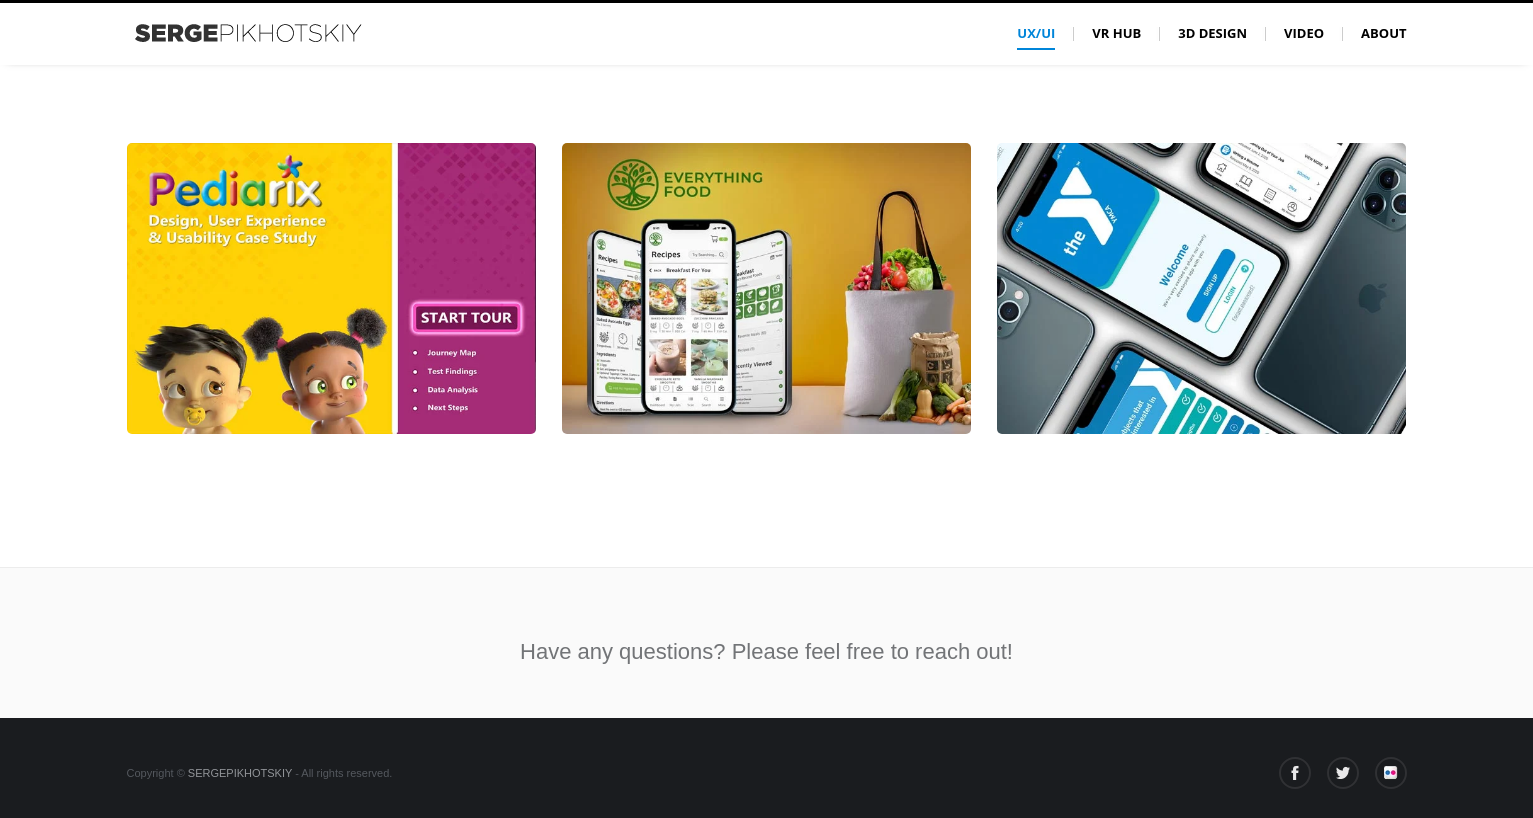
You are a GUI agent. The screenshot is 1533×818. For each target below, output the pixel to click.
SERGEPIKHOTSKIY (240, 773)
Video (1304, 33)
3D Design (1212, 33)
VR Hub (1116, 33)
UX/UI (1036, 33)
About (1383, 33)
